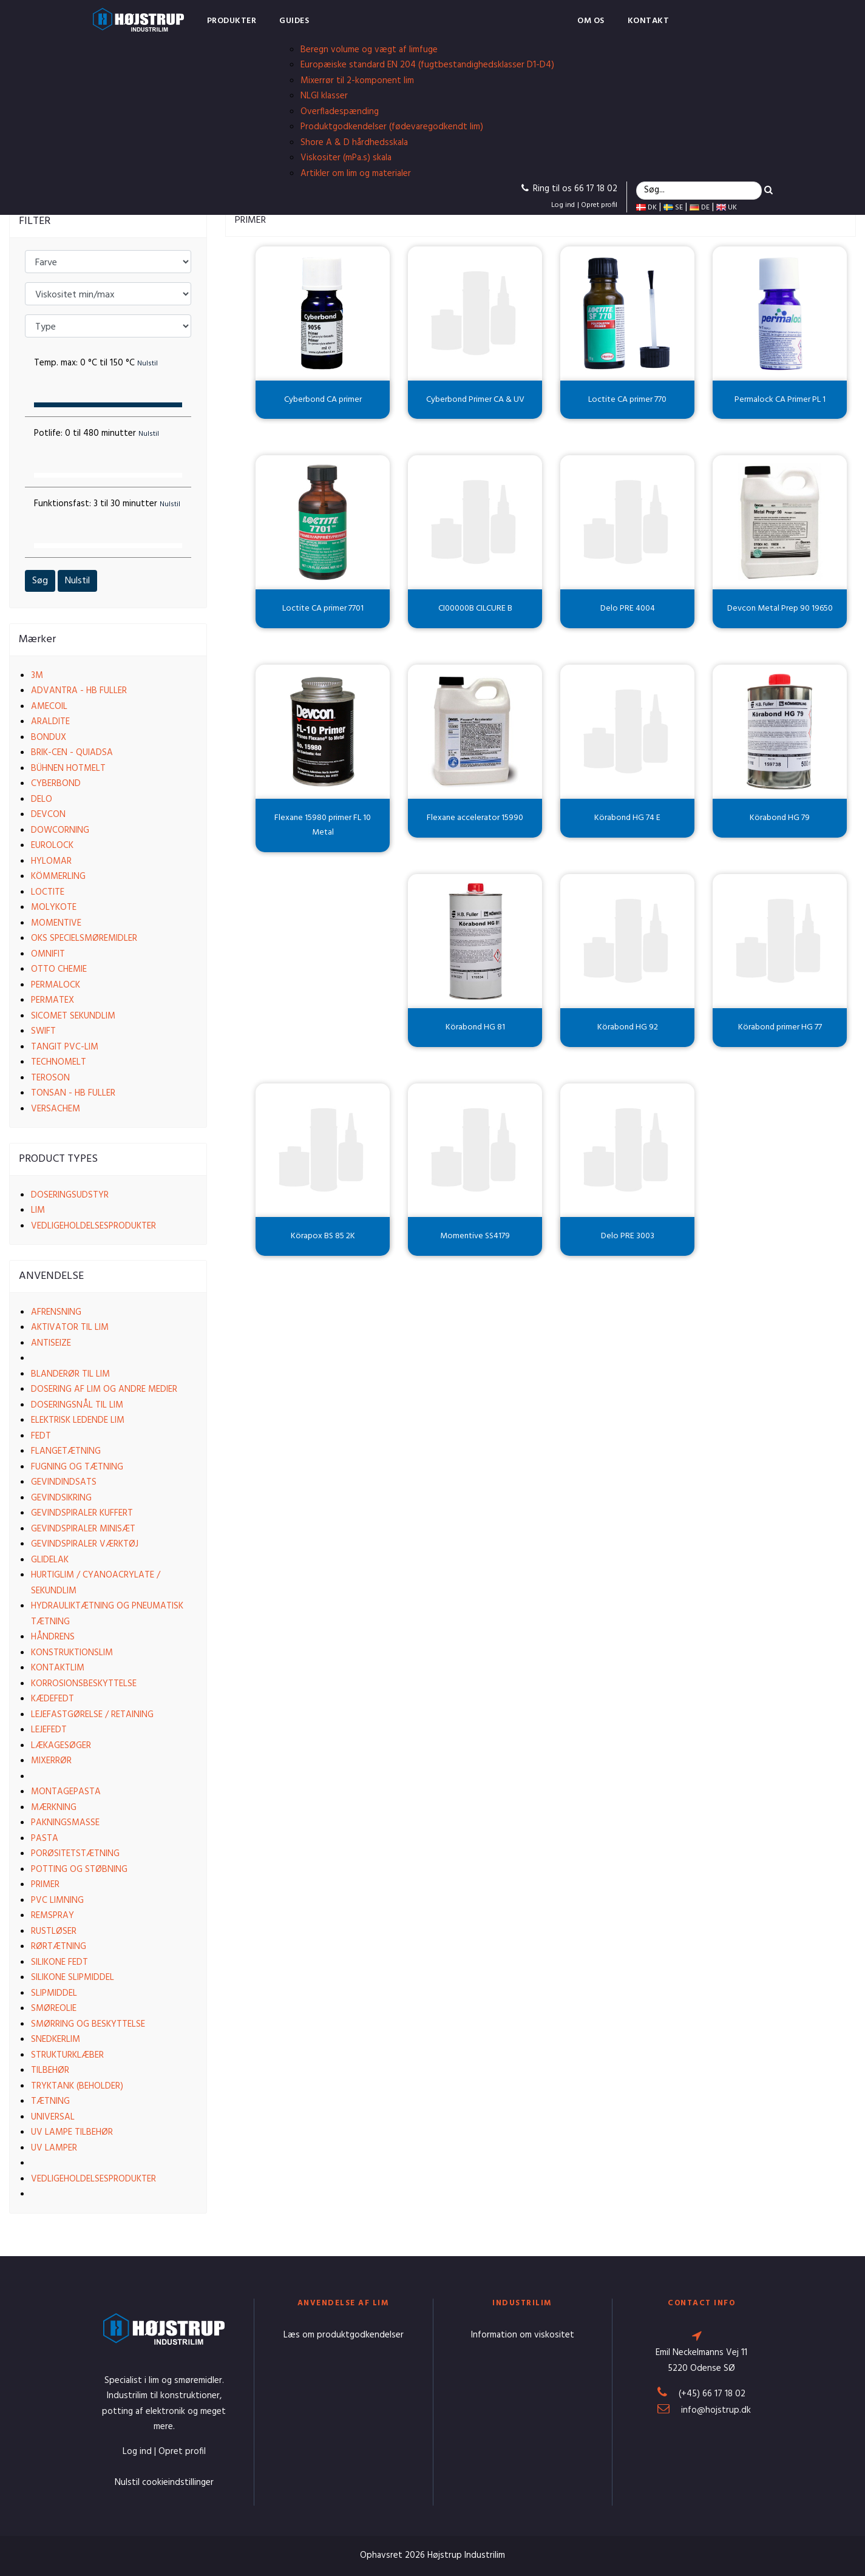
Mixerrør (51, 1761)
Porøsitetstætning (75, 1853)
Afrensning (56, 1312)
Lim (38, 1210)
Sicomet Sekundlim (73, 1016)
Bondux (48, 737)
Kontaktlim (57, 1668)
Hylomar (51, 861)
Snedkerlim (55, 2039)
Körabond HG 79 (780, 818)
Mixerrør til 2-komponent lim (357, 80)
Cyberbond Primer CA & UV (475, 400)
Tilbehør (50, 2070)
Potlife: (96, 433)
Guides (294, 21)
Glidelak (50, 1560)
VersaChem (55, 1109)
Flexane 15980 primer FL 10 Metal (322, 825)
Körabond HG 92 (627, 1027)
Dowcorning (60, 830)
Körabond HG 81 (475, 1027)
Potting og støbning (79, 1869)
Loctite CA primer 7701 (323, 608)
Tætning (50, 2101)
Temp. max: (96, 363)
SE (673, 208)
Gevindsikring (61, 1498)
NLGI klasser (324, 96)
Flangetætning (66, 1451)
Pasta (44, 1838)
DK (646, 208)
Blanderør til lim (70, 1374)
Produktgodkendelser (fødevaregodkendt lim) (391, 127)
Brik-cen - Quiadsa (72, 752)
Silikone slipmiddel (72, 1977)
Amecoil (49, 706)
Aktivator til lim (70, 1327)
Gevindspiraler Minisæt (83, 1529)
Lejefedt (49, 1730)
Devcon (48, 814)
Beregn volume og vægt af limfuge (369, 49)
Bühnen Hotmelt (68, 768)
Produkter (232, 21)
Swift (43, 1031)
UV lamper (54, 2148)
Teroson (50, 1078)
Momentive (56, 923)
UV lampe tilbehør (72, 2132)
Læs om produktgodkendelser (343, 2335)
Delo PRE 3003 (627, 1236)
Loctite (47, 892)
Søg (40, 581)
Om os (591, 21)
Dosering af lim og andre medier (104, 1389)
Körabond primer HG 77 (780, 1027)
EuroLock (52, 845)
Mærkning (53, 1807)
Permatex (52, 1000)
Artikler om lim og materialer (355, 173)
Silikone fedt (59, 1962)
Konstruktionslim (72, 1653)
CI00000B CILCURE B (475, 608)
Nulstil (77, 581)
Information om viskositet (522, 2335)
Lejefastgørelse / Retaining (92, 1714)
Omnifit (48, 954)
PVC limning (57, 1900)
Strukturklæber (67, 2055)
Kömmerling (58, 876)
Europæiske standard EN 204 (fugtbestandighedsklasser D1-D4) (427, 65)
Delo (41, 799)
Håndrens (53, 1637)
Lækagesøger (61, 1745)
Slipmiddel (54, 1993)
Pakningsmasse (65, 1822)
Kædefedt (52, 1699)
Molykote (53, 907)
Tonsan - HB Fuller (73, 1093)
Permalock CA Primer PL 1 (780, 400)
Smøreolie (53, 2008)
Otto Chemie (59, 969)
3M (37, 675)
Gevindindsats (64, 1482)
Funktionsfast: (107, 504)
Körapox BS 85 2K (323, 1236)
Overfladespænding (339, 111)
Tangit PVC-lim (64, 1047)
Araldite (50, 721)
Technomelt (58, 1062)
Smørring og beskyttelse (88, 2024)
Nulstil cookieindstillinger (164, 2482)
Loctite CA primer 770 (627, 400)
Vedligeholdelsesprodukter (93, 1226)
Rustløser (53, 1931)
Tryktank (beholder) (77, 2086)
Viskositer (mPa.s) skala (346, 158)
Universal (53, 2117)
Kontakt (649, 21)
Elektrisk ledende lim (77, 1420)
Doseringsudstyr (70, 1195)
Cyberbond (56, 783)
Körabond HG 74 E (627, 818)
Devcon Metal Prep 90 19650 (780, 608)
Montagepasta (66, 1792)
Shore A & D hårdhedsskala (354, 142)
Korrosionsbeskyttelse (84, 1683)
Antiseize (51, 1343)
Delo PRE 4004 (627, 608)
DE (700, 208)
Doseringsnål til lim (77, 1405)
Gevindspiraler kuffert (82, 1513)
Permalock (55, 985)
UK (726, 208)
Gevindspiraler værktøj (84, 1544)
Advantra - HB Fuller (79, 690)
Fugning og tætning (77, 1467)
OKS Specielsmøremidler (84, 938)
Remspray (52, 1915)
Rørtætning (58, 1946)
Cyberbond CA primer (323, 400)
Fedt (41, 1436)
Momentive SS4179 (475, 1236)
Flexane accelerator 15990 (475, 818)
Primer (45, 1884)
